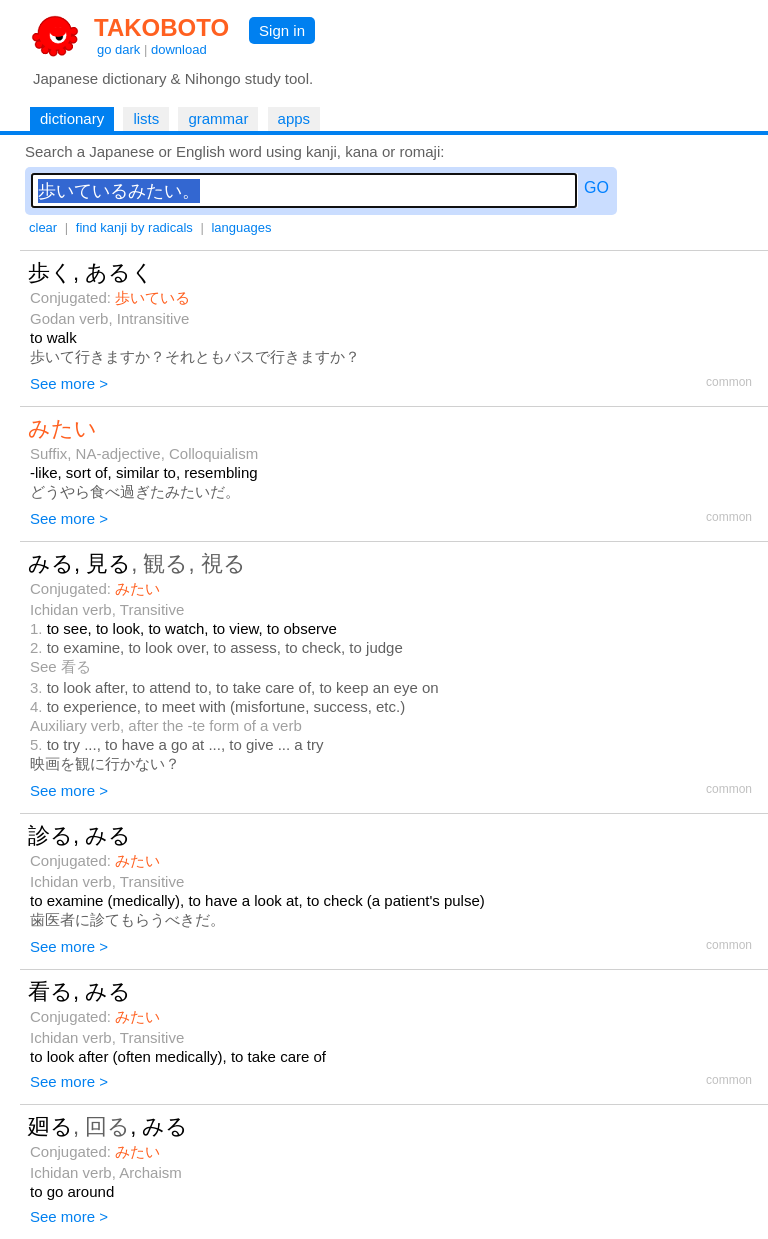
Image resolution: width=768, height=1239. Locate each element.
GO (596, 187)
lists (146, 118)
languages (241, 227)
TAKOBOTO (161, 27)
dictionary (72, 118)
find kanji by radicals (134, 227)
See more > (69, 383)
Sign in (282, 30)
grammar (218, 118)
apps (294, 118)
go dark (118, 49)
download (179, 49)
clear (43, 227)
